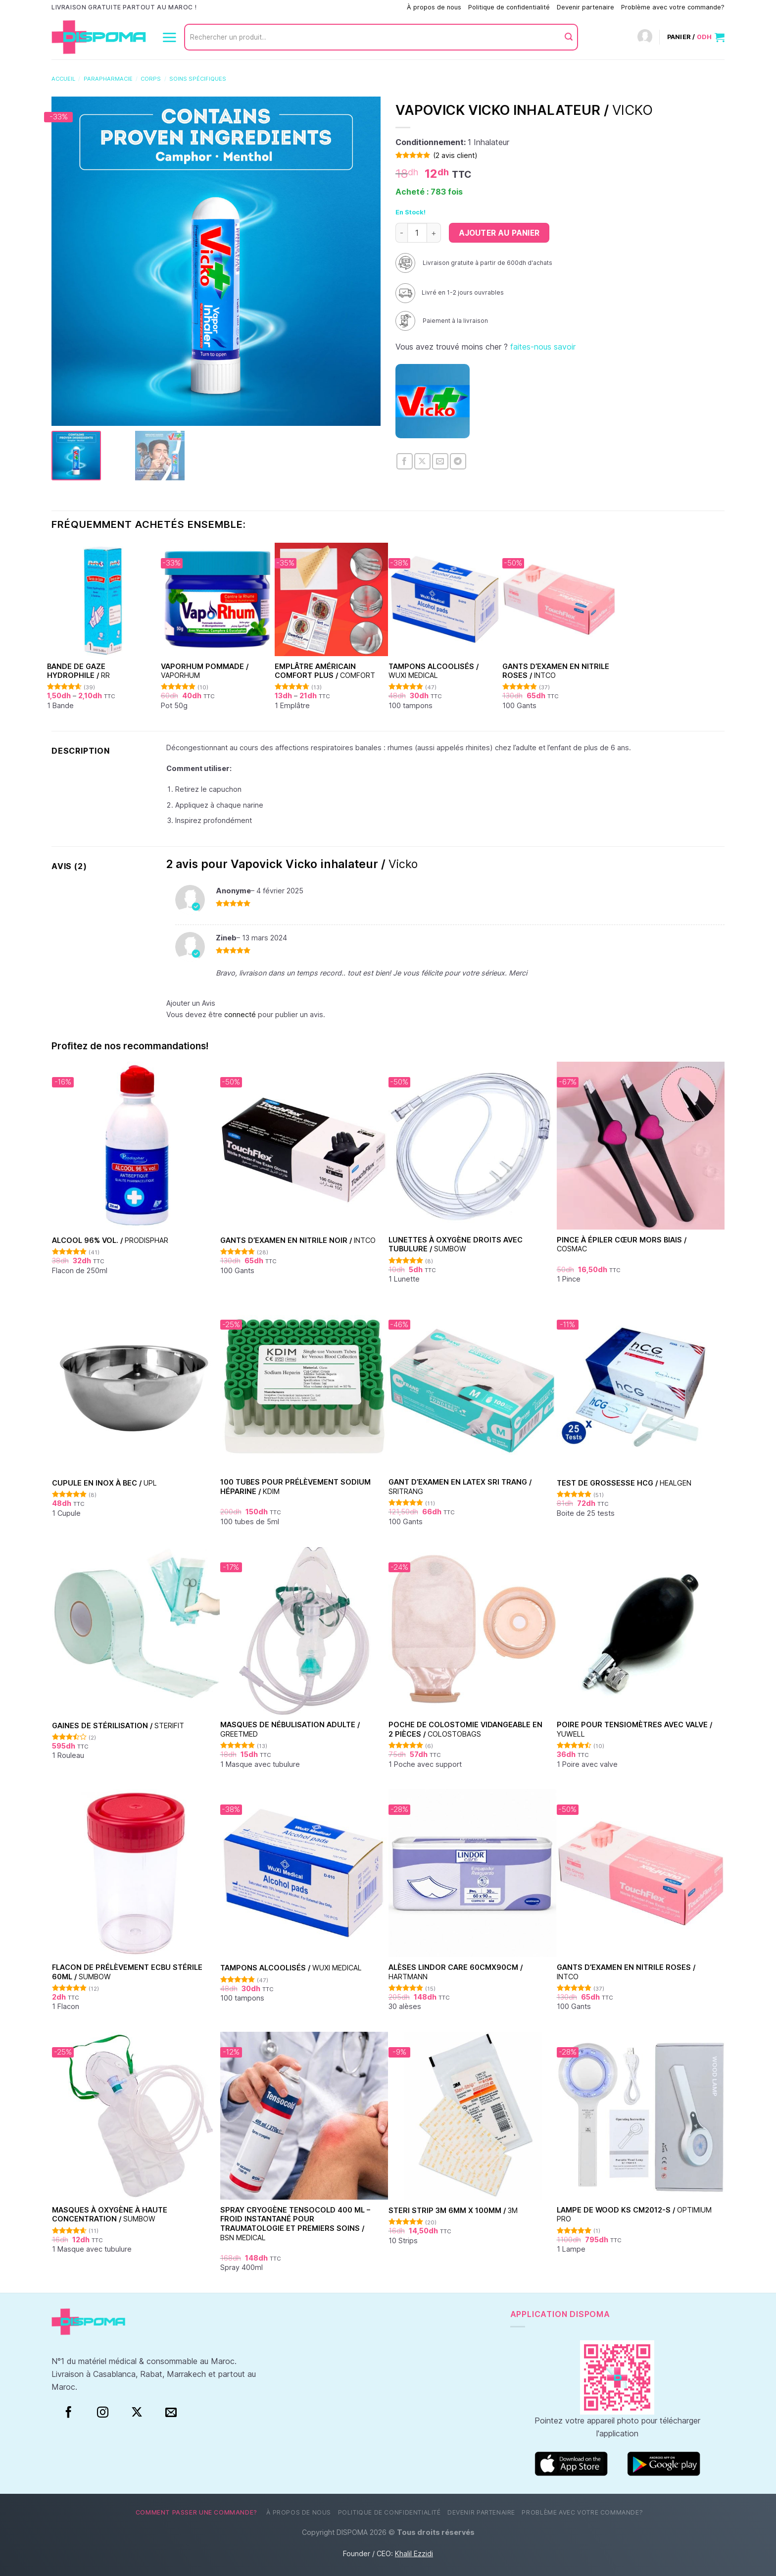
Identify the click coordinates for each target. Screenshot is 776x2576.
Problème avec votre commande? (673, 7)
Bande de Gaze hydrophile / (78, 671)
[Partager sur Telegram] (458, 461)
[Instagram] (102, 2412)
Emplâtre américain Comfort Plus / (325, 671)
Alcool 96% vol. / (110, 1240)
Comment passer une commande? (349, 7)
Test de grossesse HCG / (624, 1483)
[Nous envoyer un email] (171, 2412)
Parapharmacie (108, 78)
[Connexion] (644, 37)
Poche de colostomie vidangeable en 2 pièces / (465, 1729)
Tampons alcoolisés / (433, 671)
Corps (151, 78)
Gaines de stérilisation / (118, 1725)
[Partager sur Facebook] (404, 461)
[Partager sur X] (422, 461)
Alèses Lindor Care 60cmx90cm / (455, 1972)
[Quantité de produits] (417, 233)
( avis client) (455, 155)
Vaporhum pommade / (204, 671)
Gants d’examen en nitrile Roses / (555, 671)
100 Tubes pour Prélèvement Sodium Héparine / (295, 1486)
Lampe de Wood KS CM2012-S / (634, 2214)
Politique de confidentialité (509, 7)
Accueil (63, 78)
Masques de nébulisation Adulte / (290, 1729)
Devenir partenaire (585, 7)
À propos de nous (434, 7)
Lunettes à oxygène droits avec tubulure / (455, 1244)
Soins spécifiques (197, 78)
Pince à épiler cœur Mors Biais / (621, 1244)
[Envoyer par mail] (440, 461)
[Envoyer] (568, 37)
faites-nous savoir (543, 347)
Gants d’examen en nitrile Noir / (298, 1240)
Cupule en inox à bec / (104, 1483)
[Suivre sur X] (137, 2412)
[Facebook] (68, 2412)
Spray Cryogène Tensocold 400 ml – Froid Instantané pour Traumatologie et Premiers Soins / (295, 2224)
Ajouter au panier (499, 233)
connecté (240, 1014)
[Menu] (169, 37)
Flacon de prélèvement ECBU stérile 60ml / (127, 1972)
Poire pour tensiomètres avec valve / (634, 1729)
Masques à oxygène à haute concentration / (109, 2214)
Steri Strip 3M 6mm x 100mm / (453, 2210)
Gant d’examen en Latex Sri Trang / (460, 1486)
